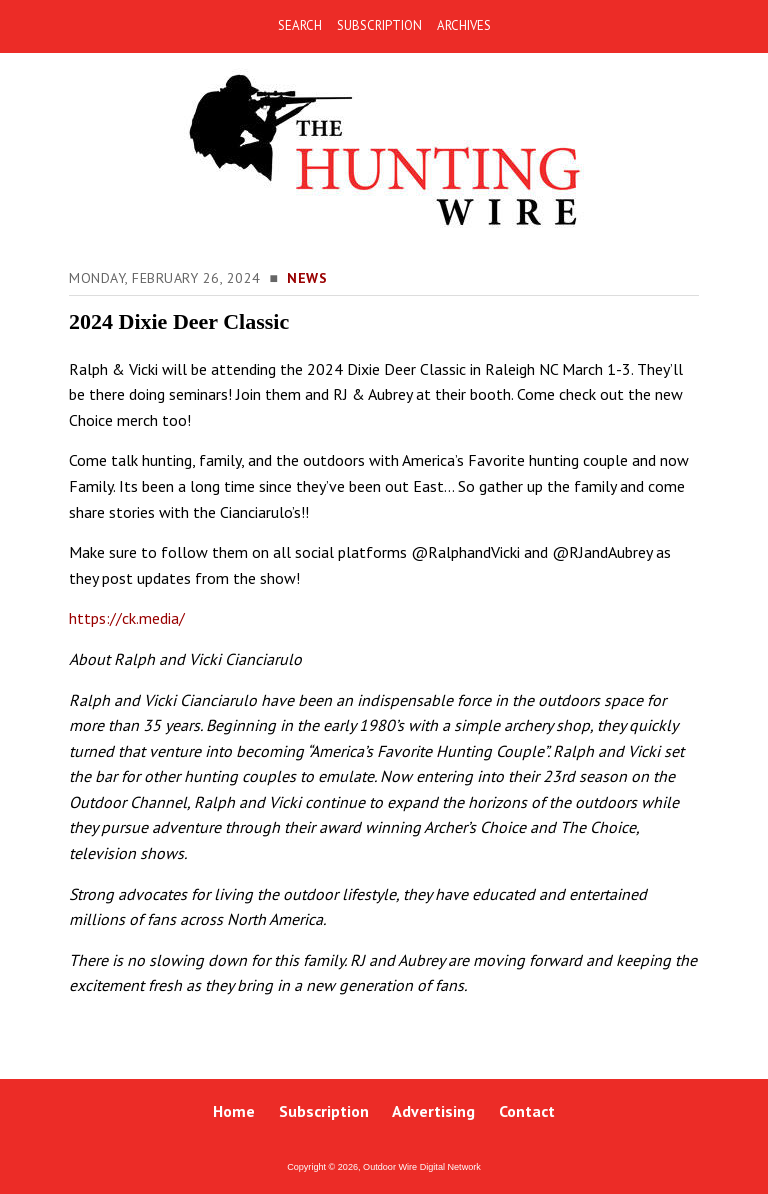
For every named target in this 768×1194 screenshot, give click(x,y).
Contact (527, 1111)
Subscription (324, 1111)
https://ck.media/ (127, 618)
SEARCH (300, 25)
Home (234, 1111)
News (307, 278)
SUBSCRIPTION (379, 25)
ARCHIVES (464, 25)
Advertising (433, 1111)
